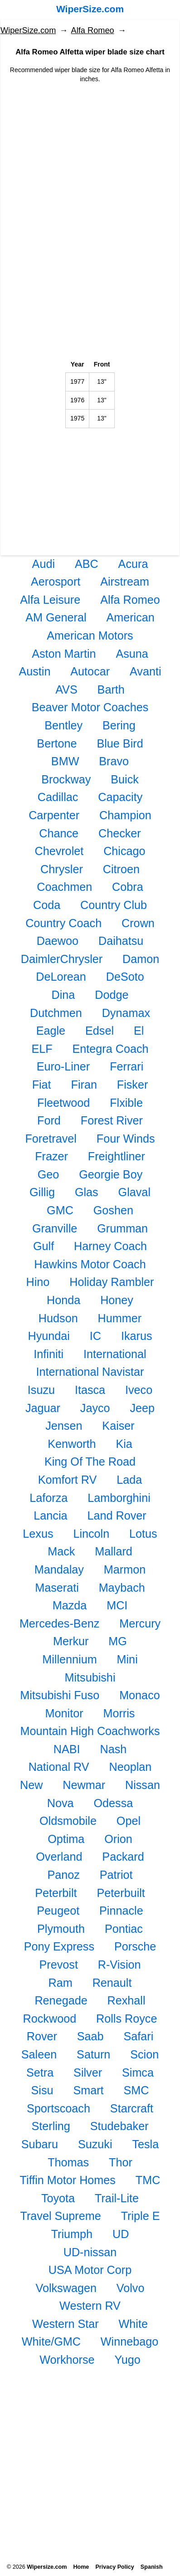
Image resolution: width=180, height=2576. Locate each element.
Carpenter (54, 815)
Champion (125, 815)
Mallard (113, 1551)
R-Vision (119, 1964)
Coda (46, 905)
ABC (86, 563)
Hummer (120, 1318)
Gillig (42, 1192)
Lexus (38, 1533)
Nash (113, 1749)
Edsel (99, 1030)
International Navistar (90, 1371)
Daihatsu (120, 940)
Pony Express (59, 1946)
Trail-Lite (117, 2198)
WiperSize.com (90, 9)
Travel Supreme (60, 2215)
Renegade (60, 2000)
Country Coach (63, 923)
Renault (112, 1982)
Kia (124, 1443)
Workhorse (66, 2359)
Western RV (90, 2305)
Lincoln (91, 1533)
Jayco (95, 1408)
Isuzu (41, 1389)
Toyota (58, 2198)
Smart (88, 2090)
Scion (144, 2054)
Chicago (124, 851)
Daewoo (57, 940)
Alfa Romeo (92, 30)
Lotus (143, 1533)
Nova (60, 1803)
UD (120, 2234)
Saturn (93, 2054)
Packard (123, 1856)
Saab (90, 2036)
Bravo (114, 761)
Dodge (111, 994)
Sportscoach (58, 2108)
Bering (119, 725)
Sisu (42, 2090)
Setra (40, 2072)
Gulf (43, 1246)
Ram (61, 1982)
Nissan (142, 1785)
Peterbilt (56, 1893)
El (139, 1030)
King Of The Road (90, 1461)
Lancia (50, 1515)
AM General (55, 617)
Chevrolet (58, 851)
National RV (59, 1766)
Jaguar (42, 1408)
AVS (66, 689)
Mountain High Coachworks (90, 1731)
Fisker (132, 1084)
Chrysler (61, 869)
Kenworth (72, 1443)
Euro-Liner (63, 1066)
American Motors (90, 635)
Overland (59, 1856)
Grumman (122, 1228)
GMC (60, 1210)
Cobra (127, 886)
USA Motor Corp (90, 2269)
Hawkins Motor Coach (90, 1264)
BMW (65, 761)
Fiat (41, 1084)
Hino (38, 1282)
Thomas (68, 2162)
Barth (111, 689)
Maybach (122, 1587)
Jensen (63, 1425)
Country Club (113, 905)
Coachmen (64, 886)
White (133, 2323)
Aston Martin (64, 653)
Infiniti (48, 1354)
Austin (34, 671)
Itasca (90, 1389)
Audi (43, 563)
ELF (41, 1048)
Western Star (65, 2323)
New (31, 1785)
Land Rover (116, 1515)
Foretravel (50, 1138)
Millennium (69, 1659)
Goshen (113, 1210)
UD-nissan (90, 2252)
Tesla (145, 2144)
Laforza (48, 1497)
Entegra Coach (111, 1048)
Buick (125, 779)
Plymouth (61, 1928)
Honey (116, 1300)
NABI (67, 1749)
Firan (84, 1084)
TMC (148, 2180)
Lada (129, 1479)
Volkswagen (66, 2288)
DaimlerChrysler (62, 959)
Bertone (57, 743)
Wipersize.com (47, 2567)
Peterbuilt (121, 1893)
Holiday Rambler (111, 1282)
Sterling (50, 2126)
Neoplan (130, 1766)
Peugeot (58, 1910)
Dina (63, 994)
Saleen (39, 2054)
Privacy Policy (114, 2567)
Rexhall (126, 2000)
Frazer (51, 1156)
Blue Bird (120, 743)
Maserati (57, 1587)
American (130, 617)
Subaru (39, 2144)
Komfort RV (67, 1479)
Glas (86, 1192)
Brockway (66, 779)
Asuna (132, 653)
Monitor (64, 1713)
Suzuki (95, 2144)
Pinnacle (121, 1910)
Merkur (70, 1641)
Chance (58, 833)
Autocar (90, 671)
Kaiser (118, 1425)
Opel (129, 1820)
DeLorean (61, 976)
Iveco (138, 1389)
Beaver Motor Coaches (90, 707)
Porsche (135, 1946)
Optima (66, 1839)
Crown (138, 923)
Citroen (121, 869)
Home (81, 2567)
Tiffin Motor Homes (68, 2180)
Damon (140, 959)
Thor (120, 2162)
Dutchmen (56, 1013)
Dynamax (126, 1013)
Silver (87, 2072)
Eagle (50, 1030)
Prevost (58, 1964)
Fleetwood (63, 1102)
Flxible (126, 1102)
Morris (119, 1713)
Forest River (112, 1120)
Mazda (70, 1605)
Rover (42, 2036)
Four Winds (126, 1138)
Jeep (142, 1408)
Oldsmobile (68, 1820)
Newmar (84, 1785)
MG (117, 1641)
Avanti (145, 671)
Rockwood (50, 2018)
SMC (136, 2090)
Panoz (63, 1874)
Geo (48, 1174)
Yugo (127, 2359)
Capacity (120, 797)
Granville (54, 1228)
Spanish (152, 2567)
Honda (63, 1300)
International (114, 1354)
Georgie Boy (110, 1174)
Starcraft (131, 2108)
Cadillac (58, 797)
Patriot (116, 1874)
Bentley (63, 725)
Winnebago (129, 2341)
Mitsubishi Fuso (59, 1695)
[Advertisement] (90, 158)
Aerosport (55, 581)
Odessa (113, 1803)
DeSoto (125, 976)
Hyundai (49, 1336)
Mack (61, 1551)
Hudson (58, 1318)
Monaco (139, 1695)
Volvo (131, 2288)
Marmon (125, 1569)
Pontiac (124, 1928)
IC (95, 1336)
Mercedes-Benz (59, 1623)
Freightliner (116, 1156)
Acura (133, 563)
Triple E (140, 2215)
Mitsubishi (90, 1677)
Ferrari (126, 1066)
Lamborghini (119, 1497)
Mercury (140, 1623)
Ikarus (136, 1336)
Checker (119, 833)
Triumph (71, 2234)
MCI (117, 1605)
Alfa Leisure (50, 599)
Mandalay (59, 1569)
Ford (49, 1120)
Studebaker (119, 2126)
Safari (138, 2036)
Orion (118, 1839)
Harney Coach (110, 1246)
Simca (138, 2072)
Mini (127, 1659)
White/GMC (51, 2341)
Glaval (134, 1192)
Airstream (124, 581)
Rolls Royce (126, 2018)
